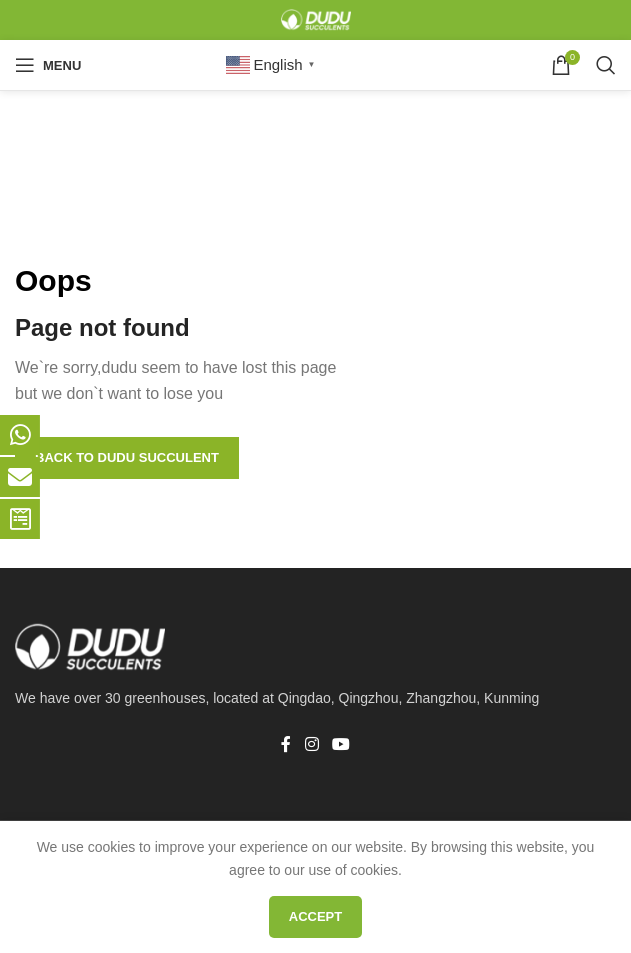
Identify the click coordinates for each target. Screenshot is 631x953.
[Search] (606, 65)
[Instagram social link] (311, 744)
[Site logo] (316, 19)
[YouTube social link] (341, 744)
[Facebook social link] (286, 744)
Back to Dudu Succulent (127, 457)
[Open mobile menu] (48, 65)
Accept (315, 916)
